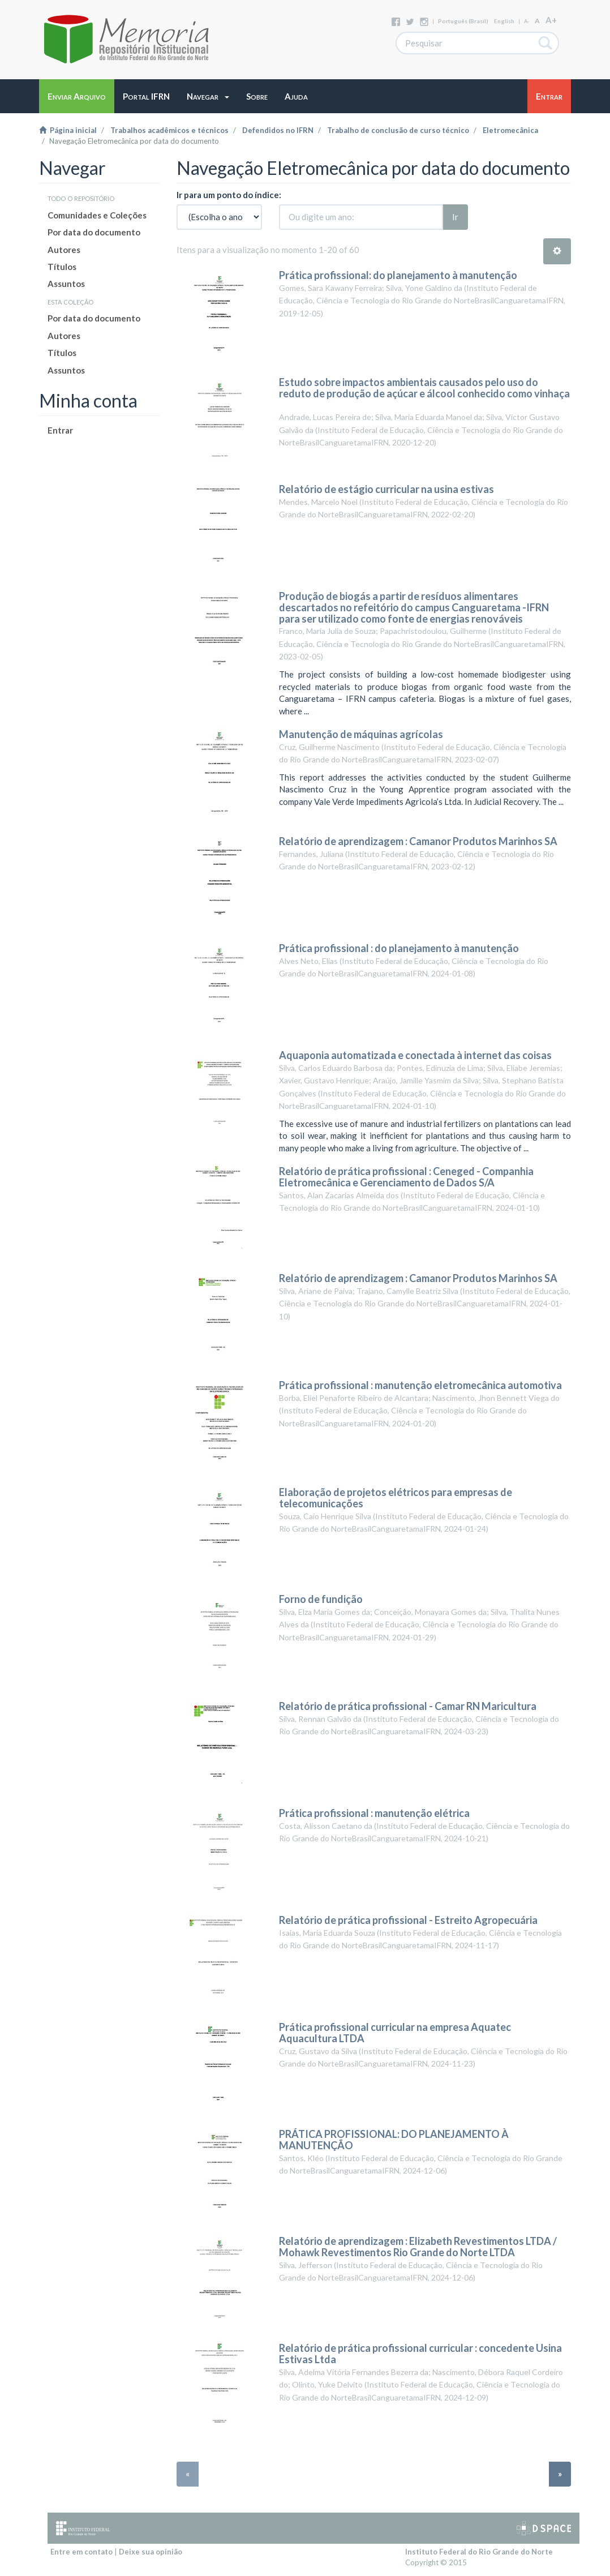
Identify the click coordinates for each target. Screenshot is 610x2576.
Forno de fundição (321, 1599)
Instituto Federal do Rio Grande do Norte (479, 2551)
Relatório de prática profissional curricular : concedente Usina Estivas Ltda (420, 2353)
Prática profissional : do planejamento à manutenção (399, 948)
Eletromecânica (510, 130)
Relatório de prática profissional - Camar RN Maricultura (407, 1706)
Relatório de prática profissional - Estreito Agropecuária (408, 1920)
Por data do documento (94, 232)
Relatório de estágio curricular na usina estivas (386, 489)
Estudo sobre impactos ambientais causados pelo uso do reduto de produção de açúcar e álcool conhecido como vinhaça (424, 388)
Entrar (60, 430)
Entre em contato (81, 2551)
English (504, 21)
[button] (208, 96)
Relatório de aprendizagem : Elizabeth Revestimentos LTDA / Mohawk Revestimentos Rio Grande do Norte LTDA (418, 2246)
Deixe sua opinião (150, 2551)
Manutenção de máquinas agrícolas (361, 734)
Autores (64, 250)
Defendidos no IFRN (277, 130)
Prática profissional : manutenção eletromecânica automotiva (420, 1385)
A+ (551, 20)
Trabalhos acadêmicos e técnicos (169, 130)
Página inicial (68, 130)
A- (526, 21)
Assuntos (66, 283)
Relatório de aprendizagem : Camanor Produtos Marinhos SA (418, 841)
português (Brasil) (463, 21)
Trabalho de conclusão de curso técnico (398, 130)
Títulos (62, 267)
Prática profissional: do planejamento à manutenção (398, 275)
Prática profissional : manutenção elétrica (374, 1813)
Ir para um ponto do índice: (229, 195)
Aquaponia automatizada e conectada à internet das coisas (415, 1055)
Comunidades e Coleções (97, 215)
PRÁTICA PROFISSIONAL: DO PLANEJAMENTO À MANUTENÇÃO (394, 2139)
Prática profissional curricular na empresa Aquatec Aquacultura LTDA (395, 2032)
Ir (455, 217)
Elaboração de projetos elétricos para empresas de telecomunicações (395, 1498)
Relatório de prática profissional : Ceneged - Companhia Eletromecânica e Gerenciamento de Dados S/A (406, 1177)
